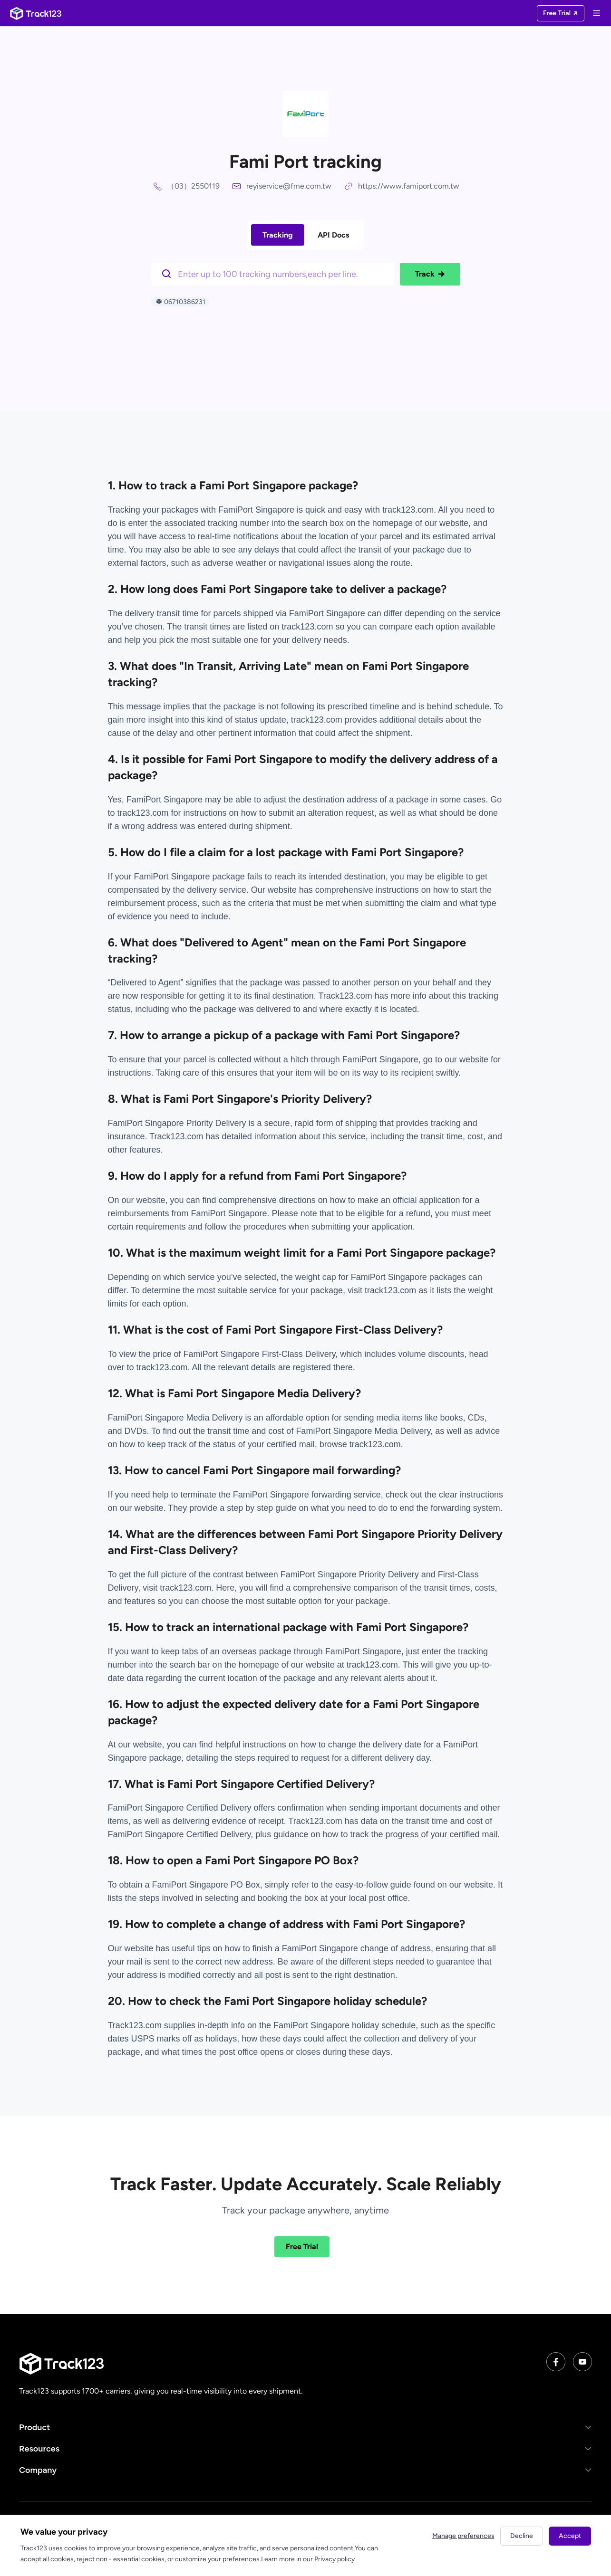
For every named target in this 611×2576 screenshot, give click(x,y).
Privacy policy (334, 2559)
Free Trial (302, 2246)
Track (430, 274)
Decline (521, 2536)
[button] (305, 2427)
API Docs (333, 234)
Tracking (277, 234)
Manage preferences (463, 2536)
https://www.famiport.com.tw (408, 186)
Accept (570, 2536)
